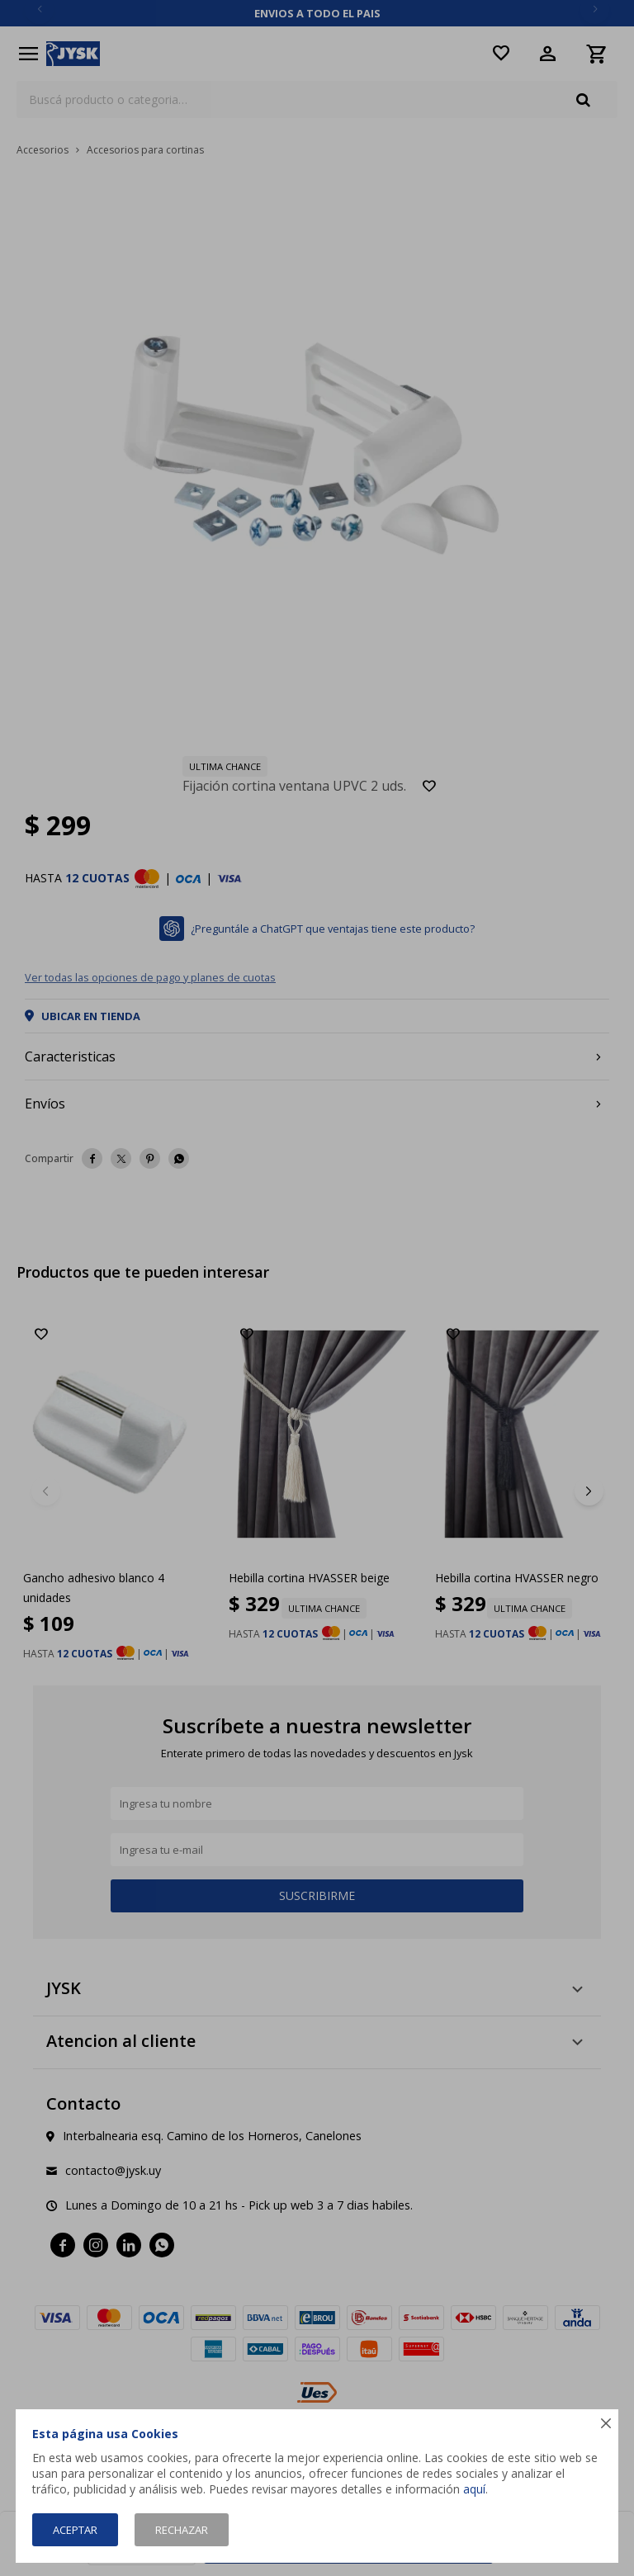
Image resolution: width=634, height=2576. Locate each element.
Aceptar (75, 2529)
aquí (474, 2489)
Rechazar (181, 2529)
